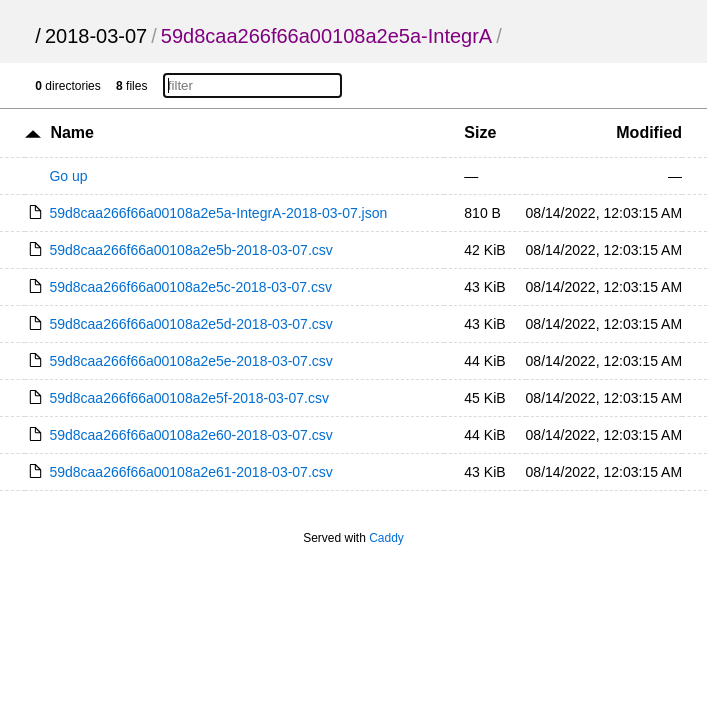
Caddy (386, 538)
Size (480, 132)
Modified (649, 132)
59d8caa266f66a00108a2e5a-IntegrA (326, 36)
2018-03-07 (96, 36)
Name (72, 132)
